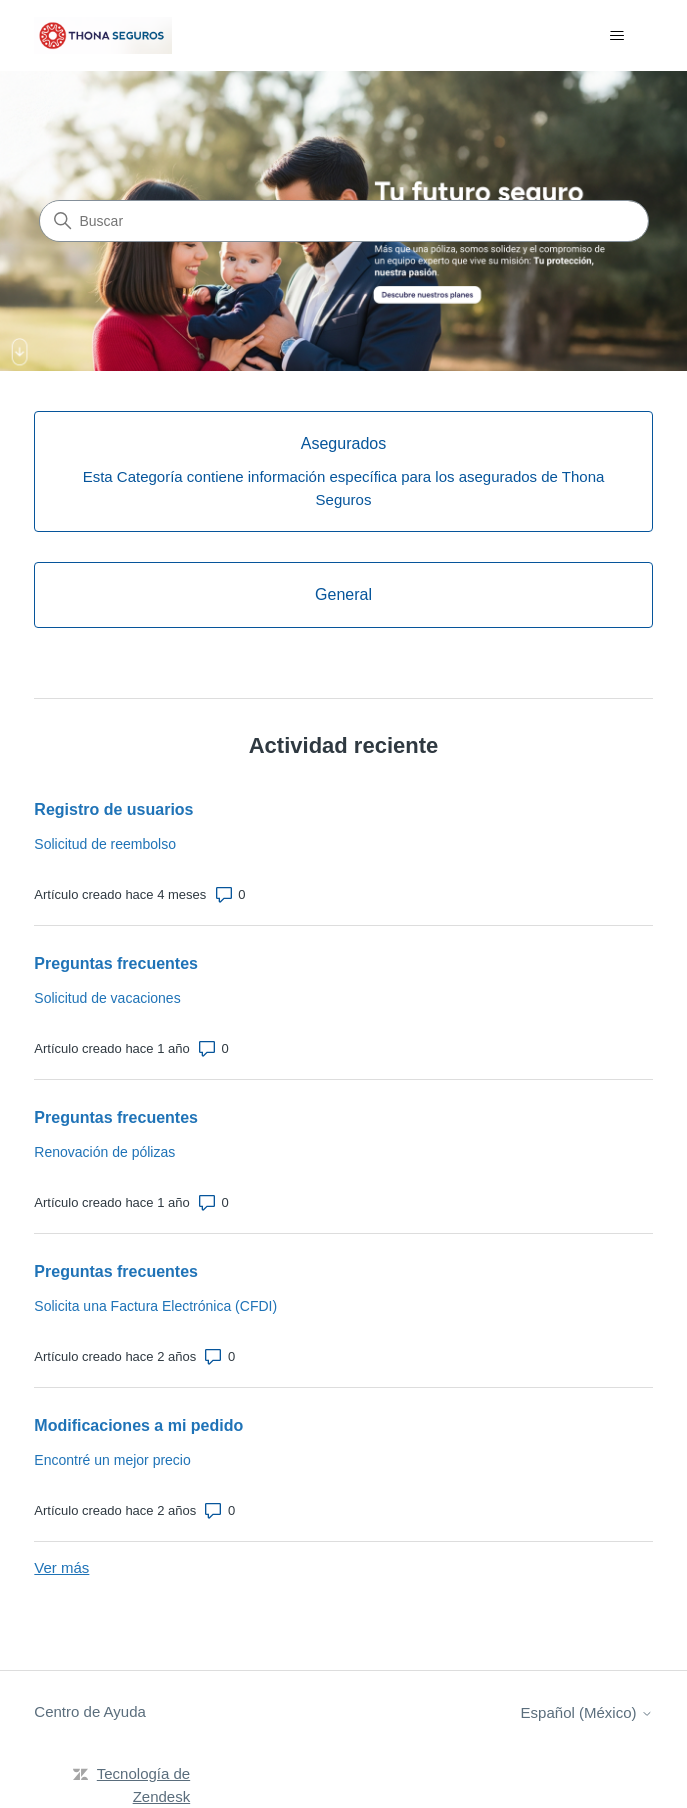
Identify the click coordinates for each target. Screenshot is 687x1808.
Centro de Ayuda (89, 1711)
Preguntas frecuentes (116, 963)
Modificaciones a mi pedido (138, 1425)
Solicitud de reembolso (105, 844)
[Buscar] (344, 221)
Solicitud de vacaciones (107, 998)
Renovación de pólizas (104, 1152)
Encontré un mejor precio (112, 1460)
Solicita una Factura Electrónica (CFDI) (155, 1306)
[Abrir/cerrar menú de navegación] (617, 36)
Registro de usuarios (113, 809)
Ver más (61, 1567)
